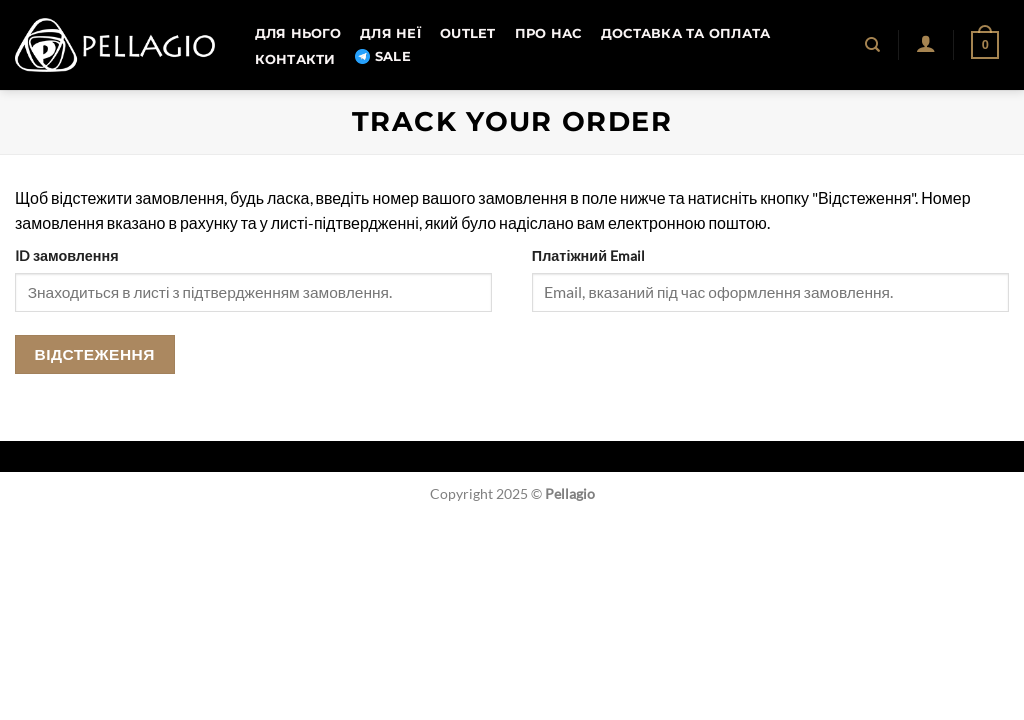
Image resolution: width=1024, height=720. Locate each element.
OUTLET (468, 33)
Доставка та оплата (686, 33)
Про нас (548, 33)
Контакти (295, 59)
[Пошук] (873, 45)
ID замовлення (67, 255)
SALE (383, 57)
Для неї (390, 33)
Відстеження (95, 354)
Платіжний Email (588, 255)
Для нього (298, 33)
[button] (925, 43)
